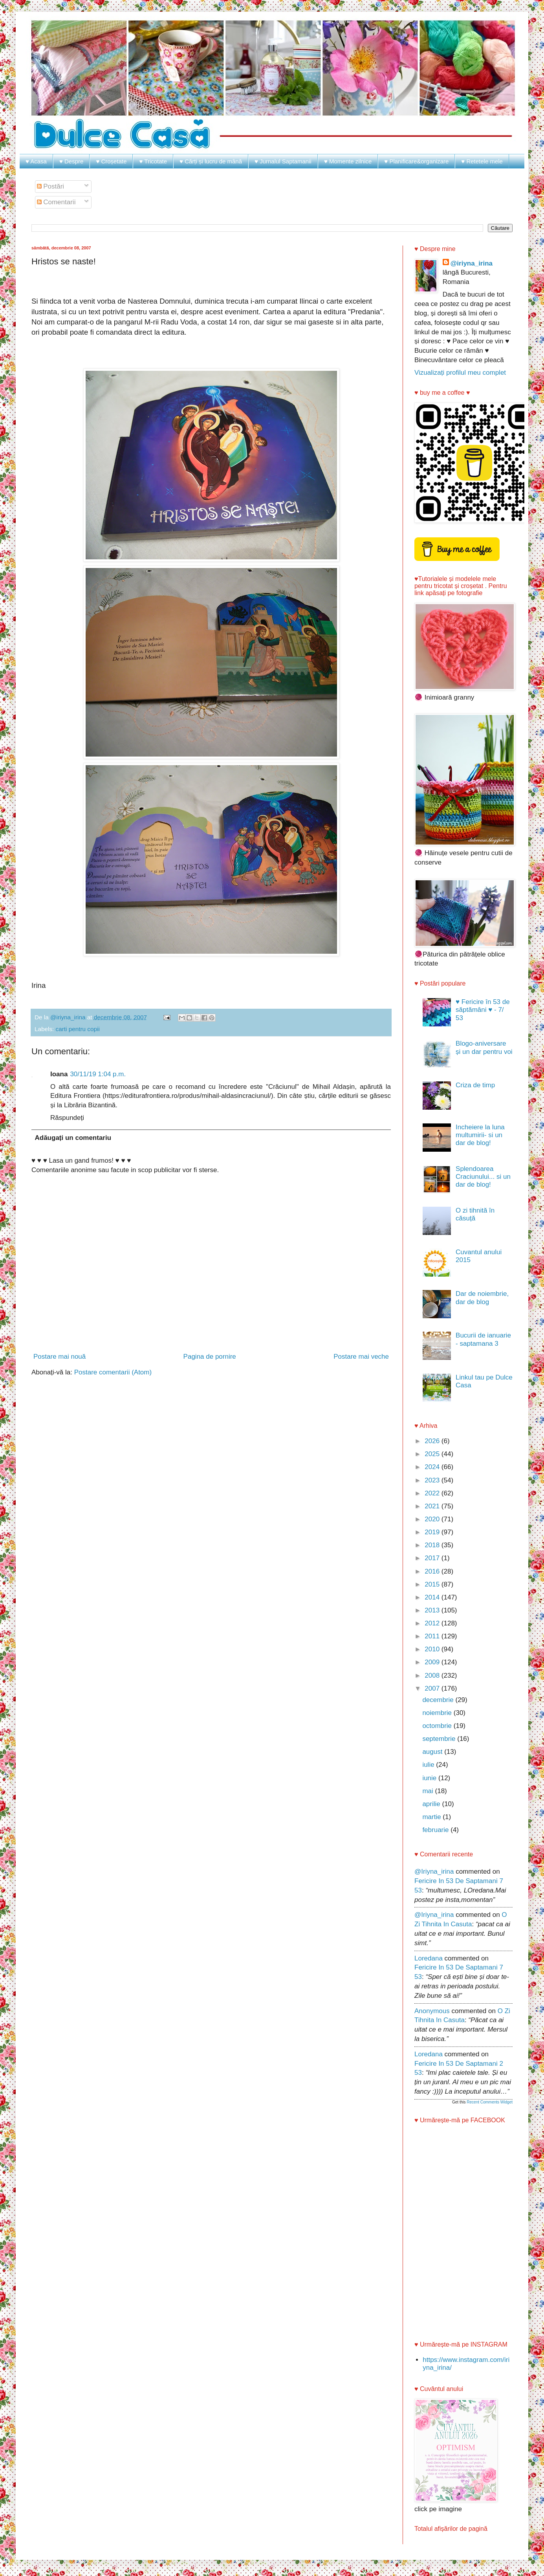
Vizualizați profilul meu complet (460, 372)
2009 (433, 1662)
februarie (436, 1830)
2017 (433, 1558)
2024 (433, 1467)
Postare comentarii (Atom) (113, 1372)
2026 (433, 1441)
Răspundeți (67, 1117)
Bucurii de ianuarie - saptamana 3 (483, 1339)
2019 (433, 1532)
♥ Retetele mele (482, 161)
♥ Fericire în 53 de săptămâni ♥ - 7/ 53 (483, 1010)
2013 (433, 1610)
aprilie (432, 1804)
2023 (433, 1480)
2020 (433, 1519)
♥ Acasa (36, 161)
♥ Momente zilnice (348, 161)
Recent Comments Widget (490, 2102)
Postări (50, 186)
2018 (433, 1545)
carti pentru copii (78, 1029)
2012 (433, 1623)
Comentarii (56, 202)
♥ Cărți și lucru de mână (211, 161)
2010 (433, 1649)
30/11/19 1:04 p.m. (98, 1074)
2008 (433, 1675)
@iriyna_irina (472, 263)
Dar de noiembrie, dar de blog (482, 1297)
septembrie (439, 1738)
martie (432, 1817)
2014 (433, 1597)
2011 (433, 1636)
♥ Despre (71, 161)
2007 (433, 1688)
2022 (433, 1493)
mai (428, 1791)
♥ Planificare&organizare (416, 161)
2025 (433, 1454)
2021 (433, 1506)
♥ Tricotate (153, 161)
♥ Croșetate (111, 161)
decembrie (438, 1700)
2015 (433, 1584)
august (433, 1751)
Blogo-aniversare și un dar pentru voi (484, 1047)
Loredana (428, 1958)
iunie (430, 1778)
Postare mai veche (361, 1356)
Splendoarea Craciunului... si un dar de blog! (483, 1177)
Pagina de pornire (209, 1356)
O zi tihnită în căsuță (475, 1214)
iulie (429, 1764)
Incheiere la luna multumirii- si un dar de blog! (480, 1135)
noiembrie (437, 1713)
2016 (433, 1571)
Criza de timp (475, 1085)
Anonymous (432, 2011)
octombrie (437, 1726)
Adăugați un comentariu (73, 1137)
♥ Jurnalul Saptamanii (283, 161)
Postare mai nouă (59, 1356)
